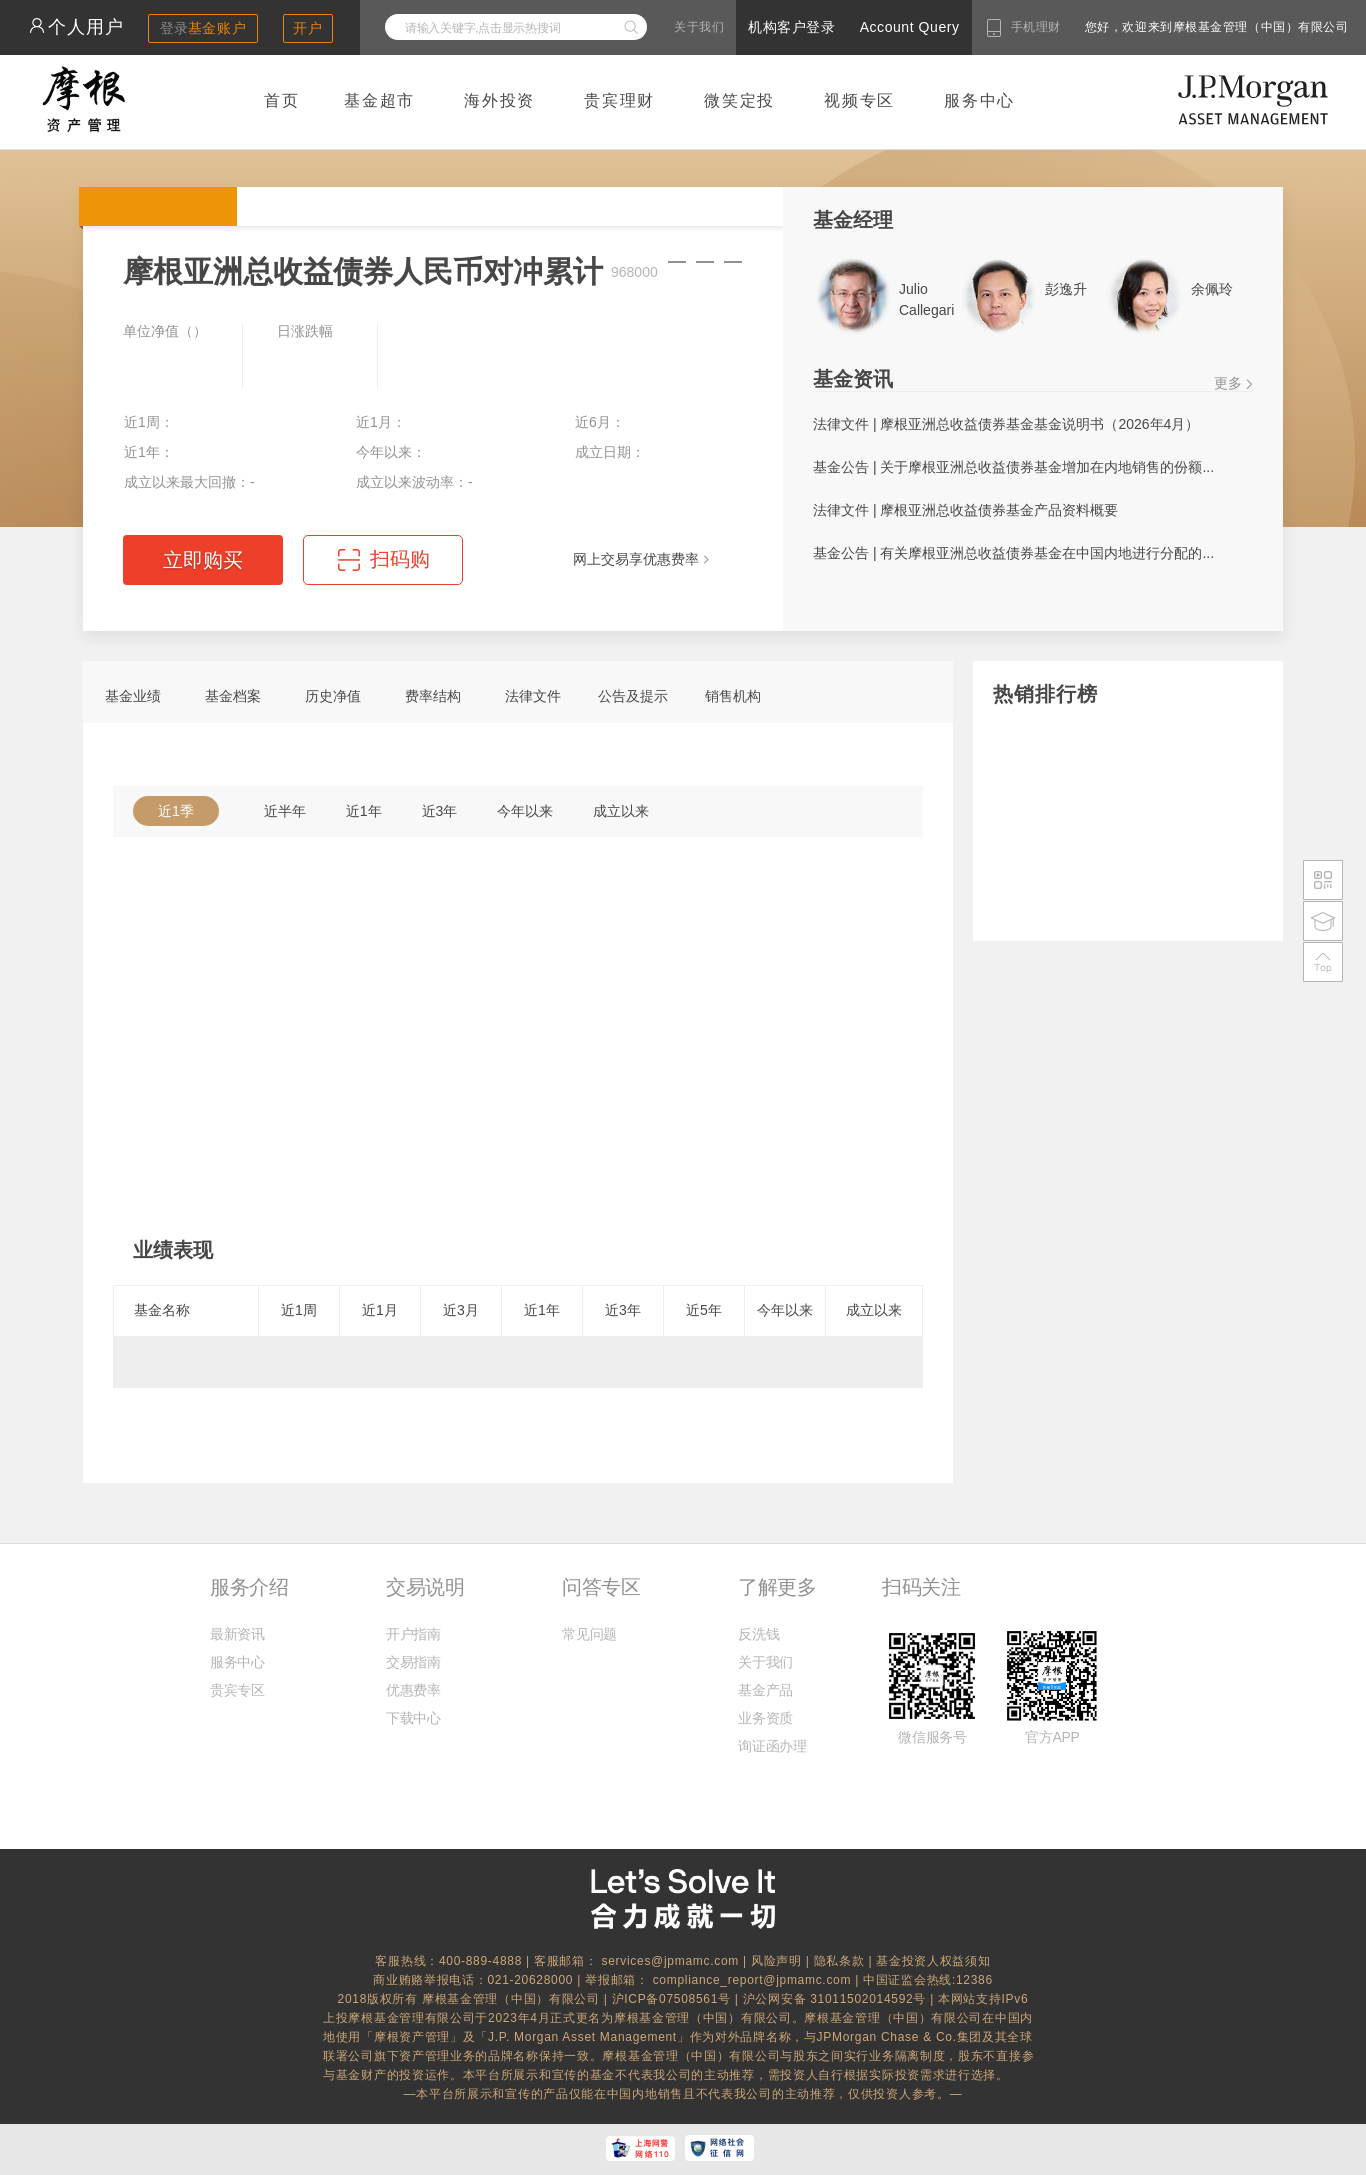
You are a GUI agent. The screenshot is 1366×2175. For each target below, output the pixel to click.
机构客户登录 (791, 27)
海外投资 (499, 100)
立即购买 (203, 560)
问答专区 (601, 1587)
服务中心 (979, 100)
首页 (282, 100)
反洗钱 (758, 1634)
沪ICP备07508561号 (673, 1999)
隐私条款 (839, 1961)
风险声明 (776, 1961)
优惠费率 (413, 1690)
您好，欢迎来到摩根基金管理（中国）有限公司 (1153, 27)
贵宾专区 (237, 1690)
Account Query (910, 27)
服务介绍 (249, 1587)
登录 (203, 28)
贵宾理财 (619, 100)
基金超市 (379, 100)
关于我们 (699, 27)
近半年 (285, 811)
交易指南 (413, 1662)
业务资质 (765, 1718)
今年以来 (525, 811)
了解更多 (777, 1587)
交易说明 (425, 1587)
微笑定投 (739, 100)
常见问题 (589, 1634)
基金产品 (765, 1690)
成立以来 (621, 811)
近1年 (364, 811)
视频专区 (859, 100)
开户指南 (413, 1634)
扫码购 (400, 559)
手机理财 (1036, 27)
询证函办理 (772, 1746)
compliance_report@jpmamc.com (754, 1980)
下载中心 (413, 1718)
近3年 (440, 811)
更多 (1228, 383)
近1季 (176, 811)
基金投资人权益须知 (933, 1961)
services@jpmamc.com (670, 1961)
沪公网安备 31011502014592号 (837, 1999)
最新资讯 (237, 1634)
